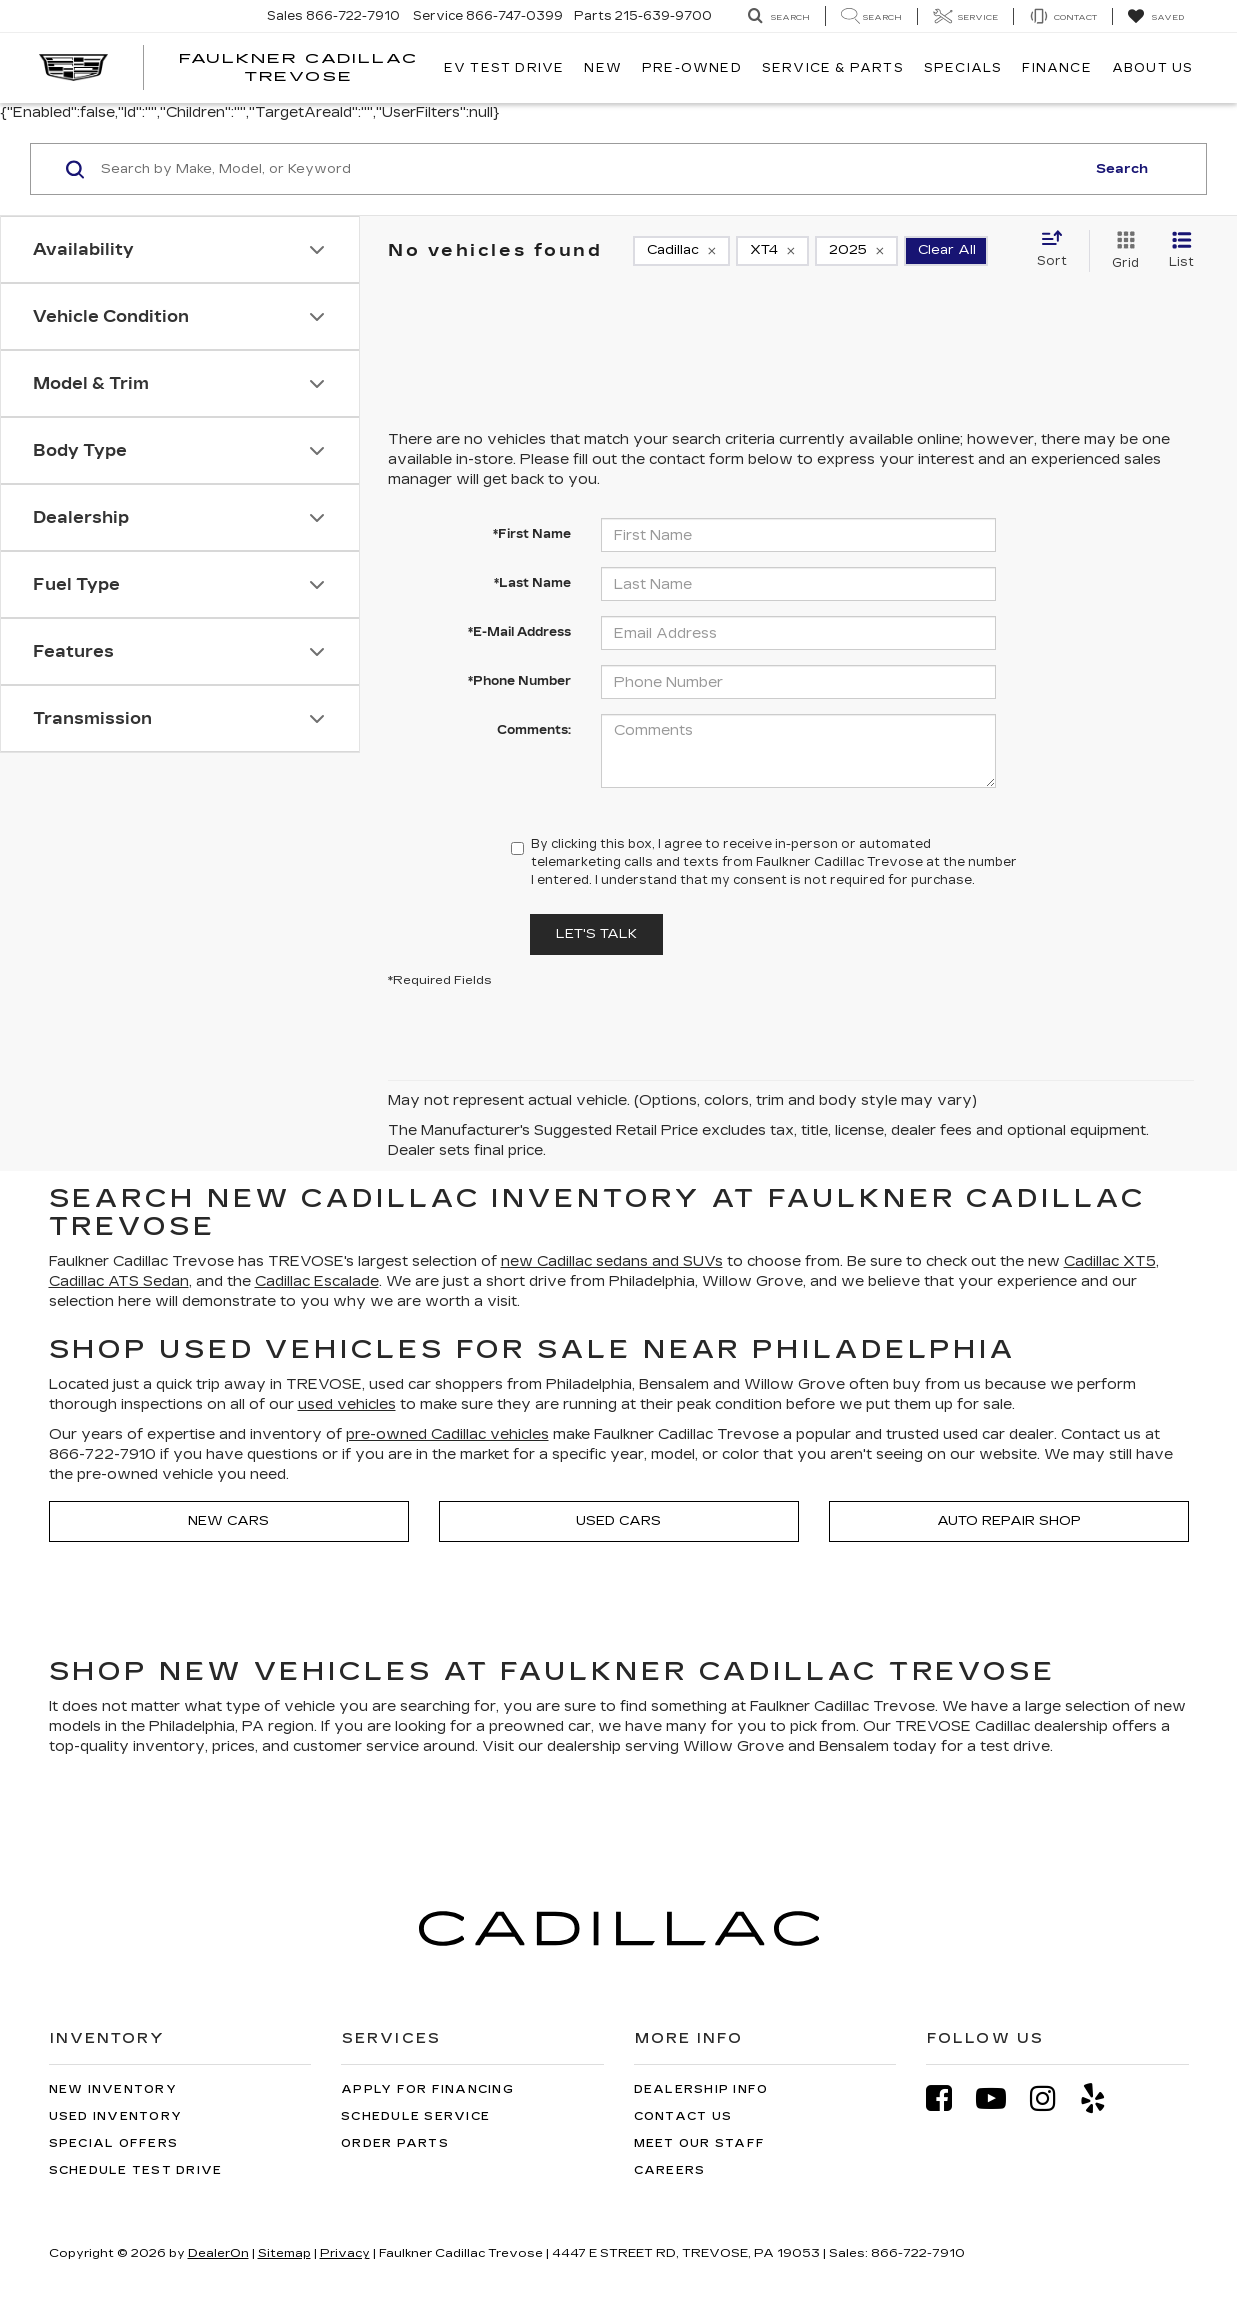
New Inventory (113, 2089)
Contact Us (683, 2116)
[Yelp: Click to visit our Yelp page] (1103, 2098)
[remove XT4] (772, 251)
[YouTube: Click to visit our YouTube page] (1001, 2098)
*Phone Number (519, 681)
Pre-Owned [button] (692, 68)
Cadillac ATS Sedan (119, 1281)
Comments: (534, 730)
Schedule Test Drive (136, 2170)
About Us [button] (1153, 68)
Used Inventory (116, 2116)
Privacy (345, 2253)
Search (1122, 169)
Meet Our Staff (700, 2143)
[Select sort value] (1058, 250)
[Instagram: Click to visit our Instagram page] (1053, 2098)
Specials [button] (963, 68)
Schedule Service (415, 2116)
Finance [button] (1056, 68)
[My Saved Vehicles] (1155, 17)
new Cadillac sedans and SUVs (612, 1261)
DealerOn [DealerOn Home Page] (218, 2253)
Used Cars (618, 1521)
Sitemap (284, 2253)
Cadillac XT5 (1110, 1261)
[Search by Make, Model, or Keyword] (590, 169)
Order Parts (395, 2143)
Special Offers (114, 2143)
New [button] (603, 68)
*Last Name (532, 583)
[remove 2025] (856, 251)
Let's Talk (596, 934)
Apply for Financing (427, 2089)
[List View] (1181, 251)
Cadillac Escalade (317, 1281)
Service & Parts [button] (833, 68)
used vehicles (347, 1404)
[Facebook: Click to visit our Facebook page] (949, 2098)
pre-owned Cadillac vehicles (447, 1434)
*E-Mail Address (519, 632)
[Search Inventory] (779, 16)
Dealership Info (701, 2089)
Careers (670, 2170)
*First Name (532, 534)
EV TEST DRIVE (504, 68)
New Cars (228, 1521)
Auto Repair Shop (1009, 1521)
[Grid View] (1121, 251)
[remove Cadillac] (681, 251)
